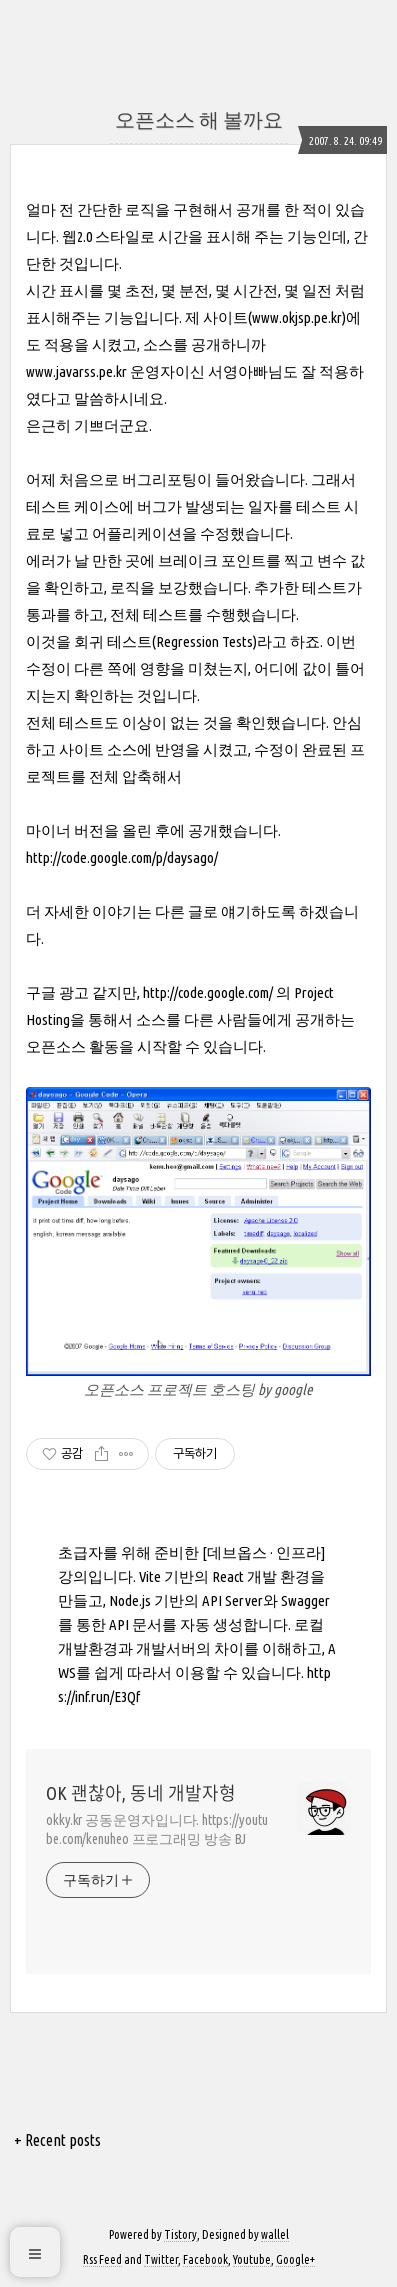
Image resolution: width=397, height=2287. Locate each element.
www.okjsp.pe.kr (297, 317)
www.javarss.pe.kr (76, 371)
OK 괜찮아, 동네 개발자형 (141, 1793)
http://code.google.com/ (208, 992)
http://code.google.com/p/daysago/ (122, 857)
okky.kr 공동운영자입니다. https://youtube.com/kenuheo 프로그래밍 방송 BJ (157, 1829)
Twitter (161, 2259)
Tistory (180, 2234)
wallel (275, 2234)
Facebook (205, 2259)
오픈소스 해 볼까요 (199, 119)
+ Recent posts (57, 2140)
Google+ (295, 2259)
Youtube (252, 2259)
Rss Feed (102, 2259)
